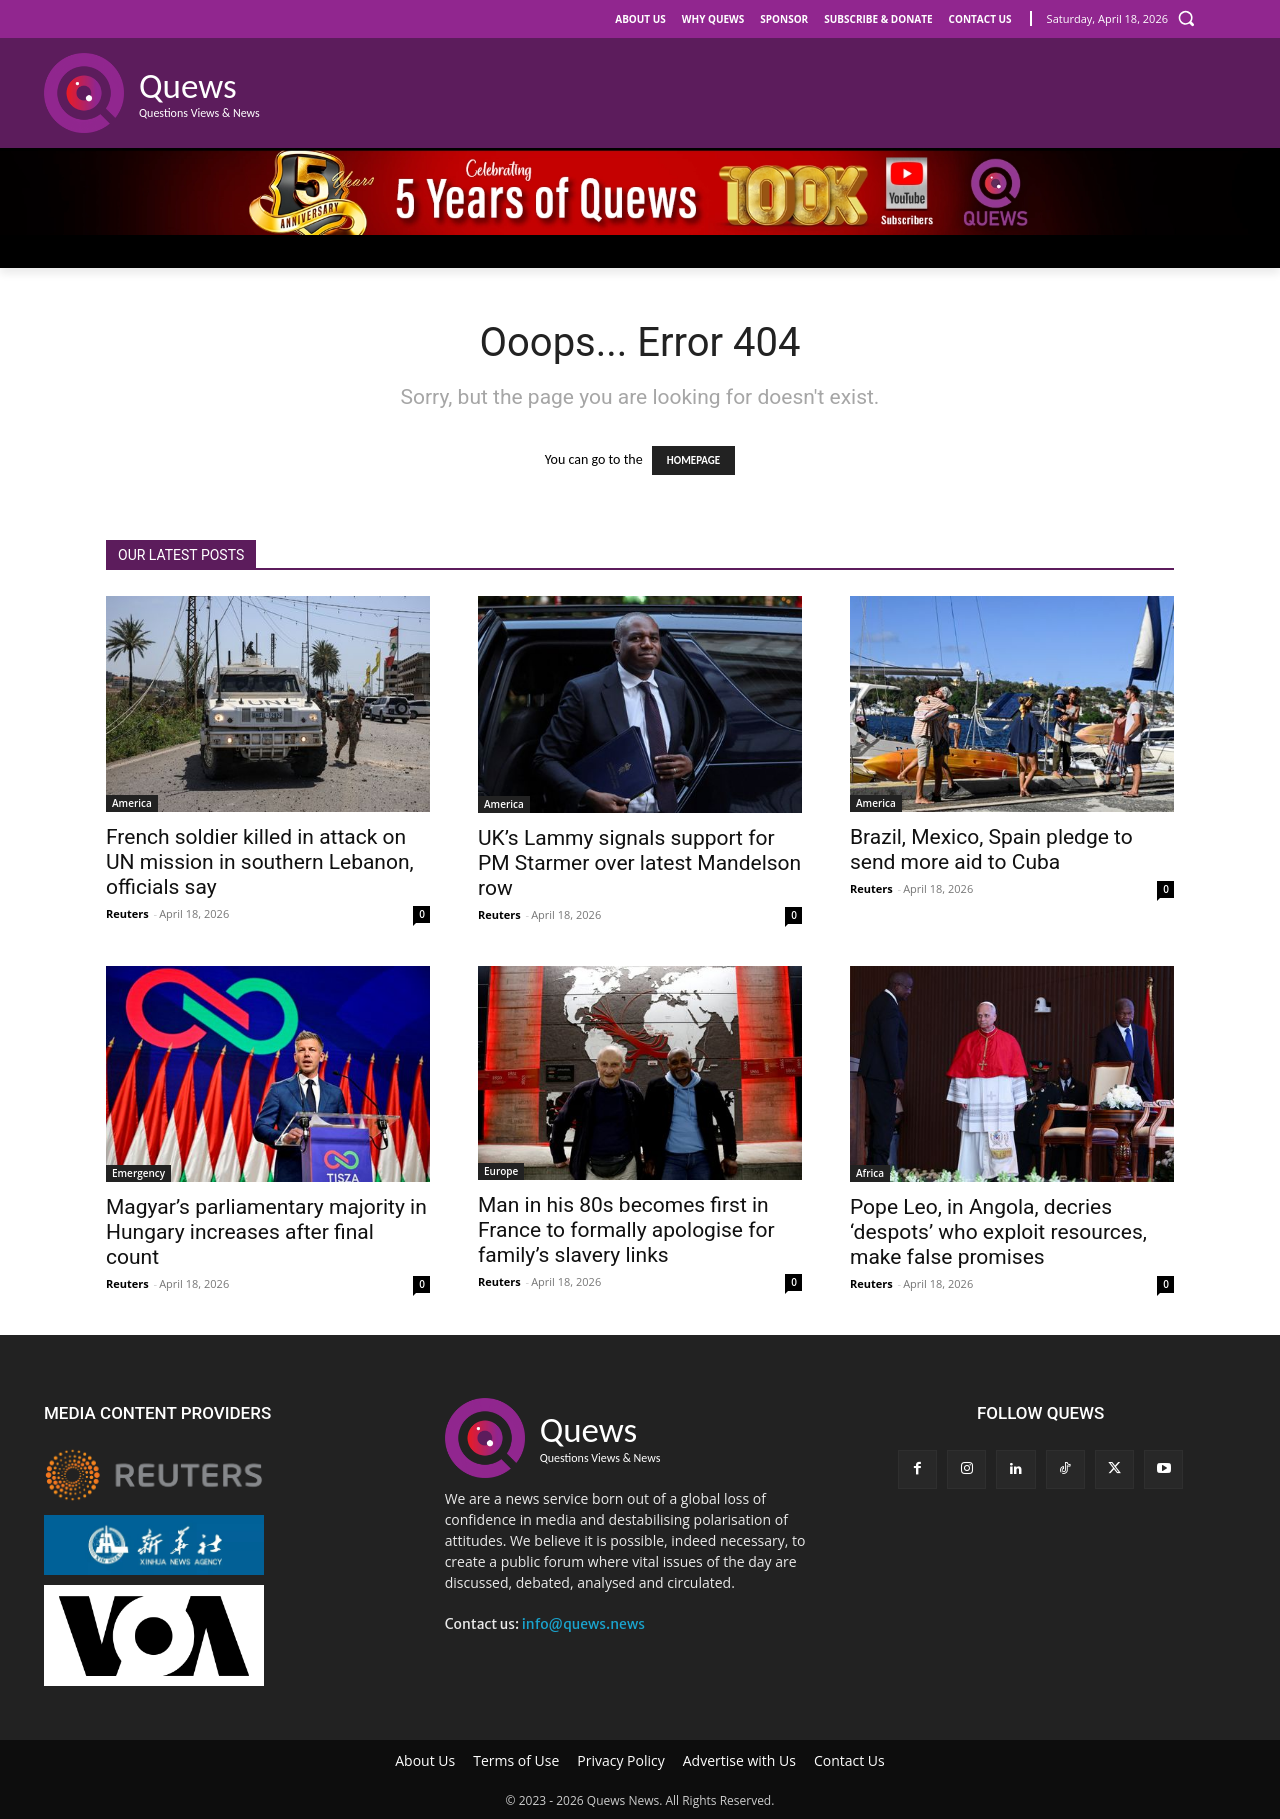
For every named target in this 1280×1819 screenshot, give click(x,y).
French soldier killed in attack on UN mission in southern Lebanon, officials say (260, 862)
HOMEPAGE (693, 460)
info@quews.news (583, 1624)
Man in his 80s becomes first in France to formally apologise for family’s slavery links (626, 1230)
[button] (1186, 18)
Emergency (138, 1173)
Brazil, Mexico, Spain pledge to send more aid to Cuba (991, 849)
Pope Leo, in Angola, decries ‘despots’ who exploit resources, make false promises (998, 1232)
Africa (870, 1173)
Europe (501, 1171)
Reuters (127, 913)
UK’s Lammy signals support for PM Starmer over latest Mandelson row (639, 863)
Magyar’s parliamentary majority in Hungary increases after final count (266, 1232)
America (132, 803)
